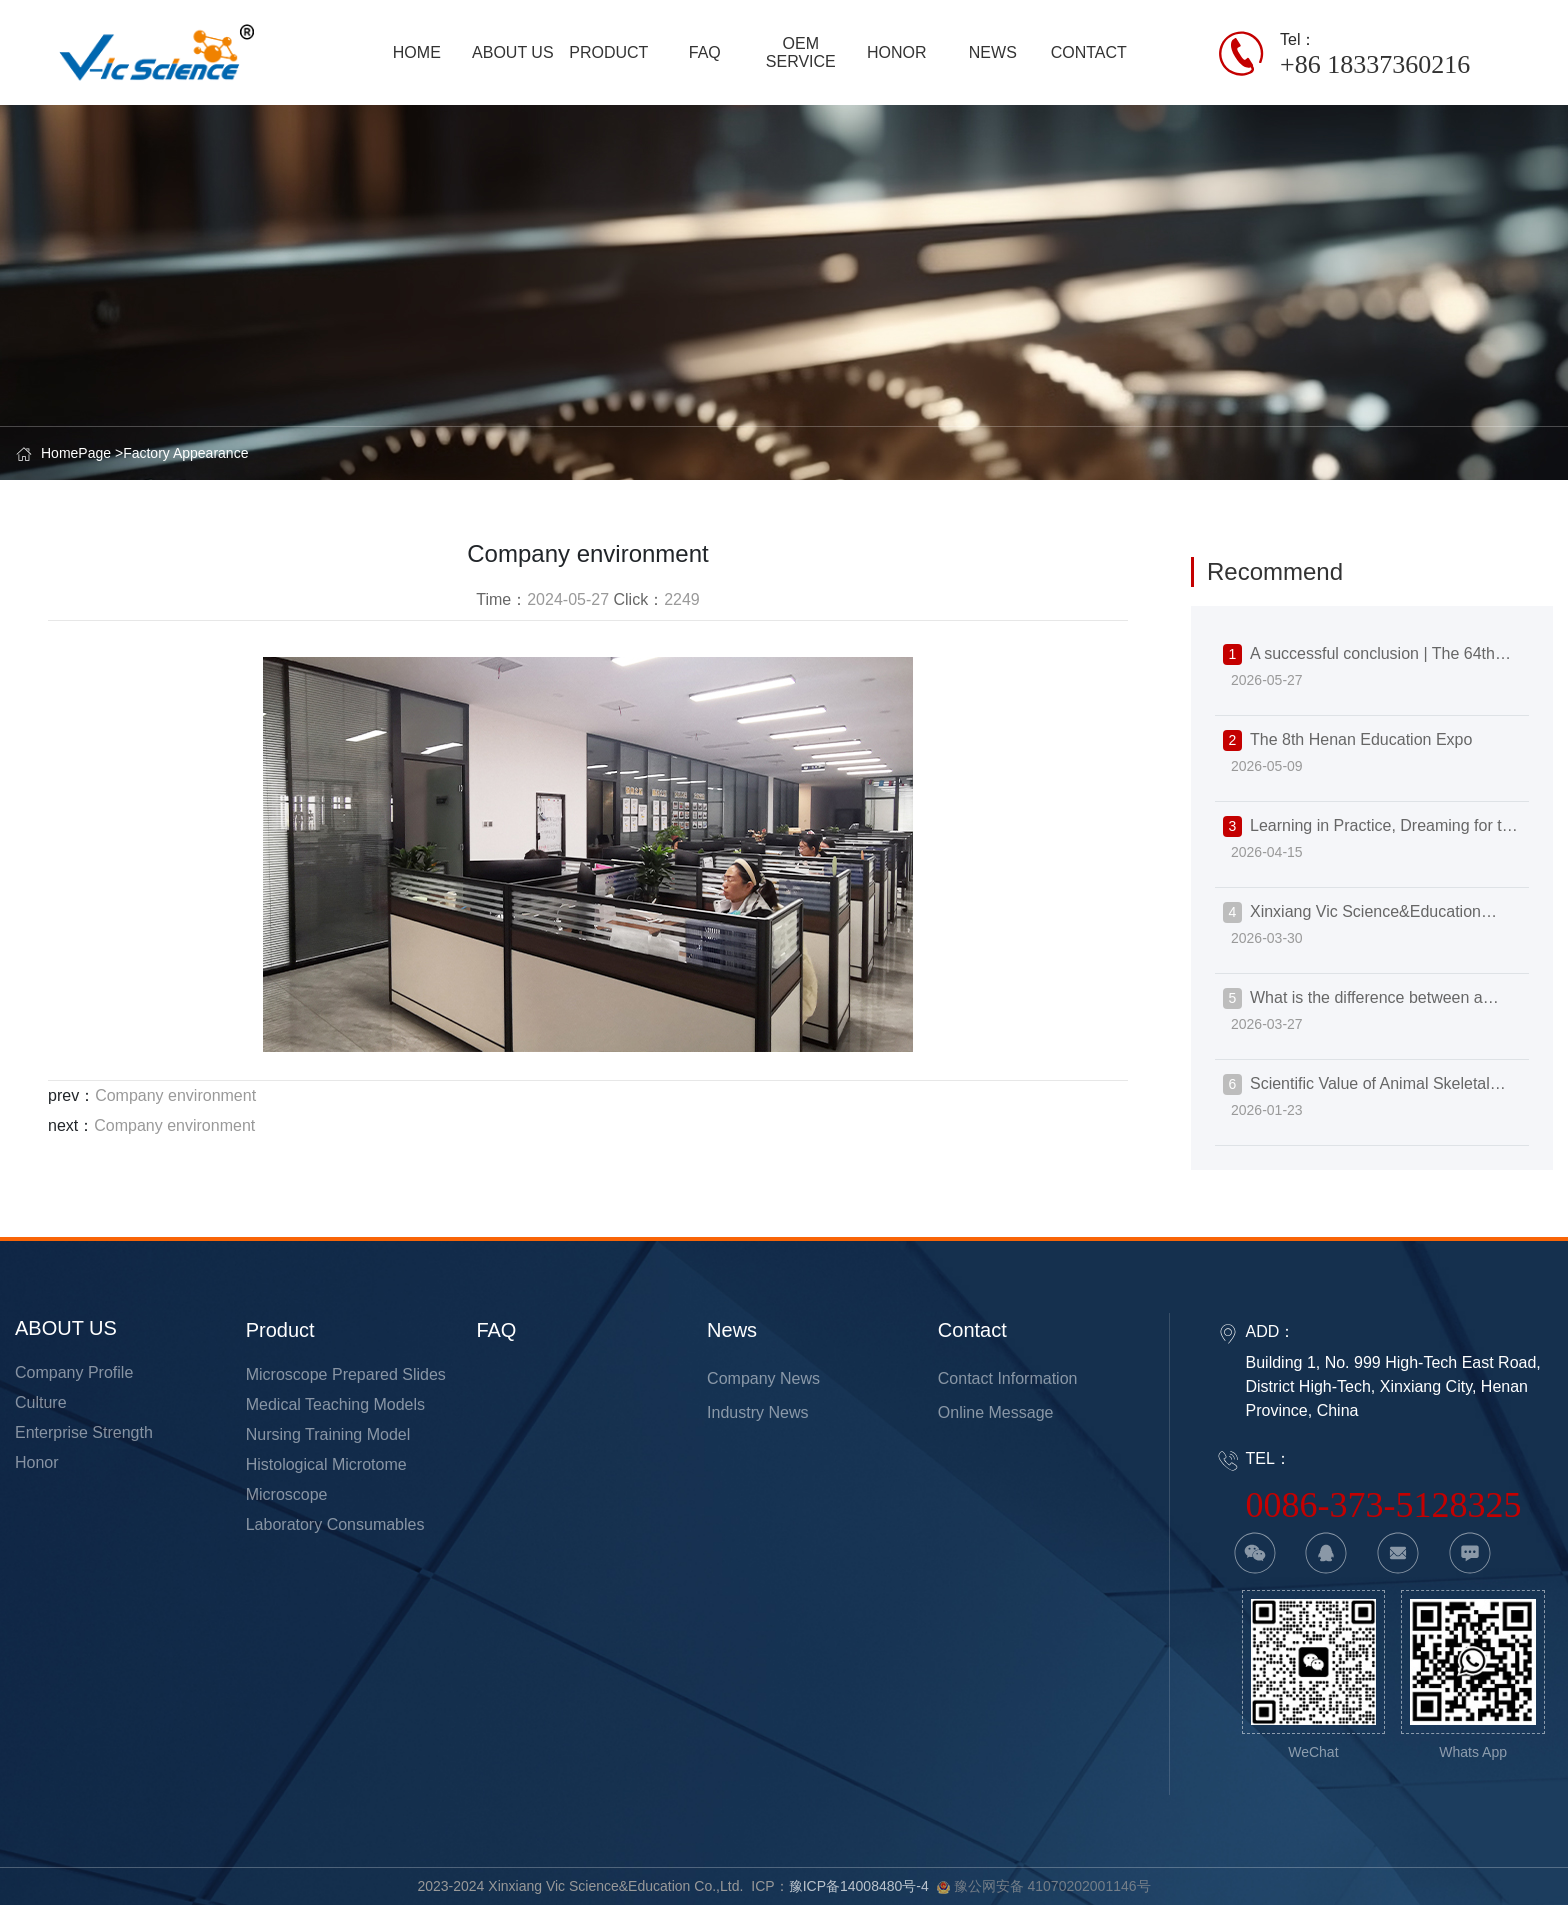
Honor (37, 1462)
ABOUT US (66, 1328)
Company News (763, 1378)
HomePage (76, 453)
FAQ (496, 1330)
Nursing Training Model (328, 1434)
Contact (972, 1330)
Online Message (996, 1412)
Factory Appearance (185, 453)
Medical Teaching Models (335, 1404)
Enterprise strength (84, 1432)
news (732, 1330)
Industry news (757, 1412)
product (280, 1330)
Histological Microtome (326, 1464)
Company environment (175, 1095)
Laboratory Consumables (335, 1524)
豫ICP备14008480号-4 (859, 1886)
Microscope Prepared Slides (346, 1374)
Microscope (287, 1494)
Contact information (1008, 1378)
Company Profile (74, 1372)
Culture (41, 1402)
